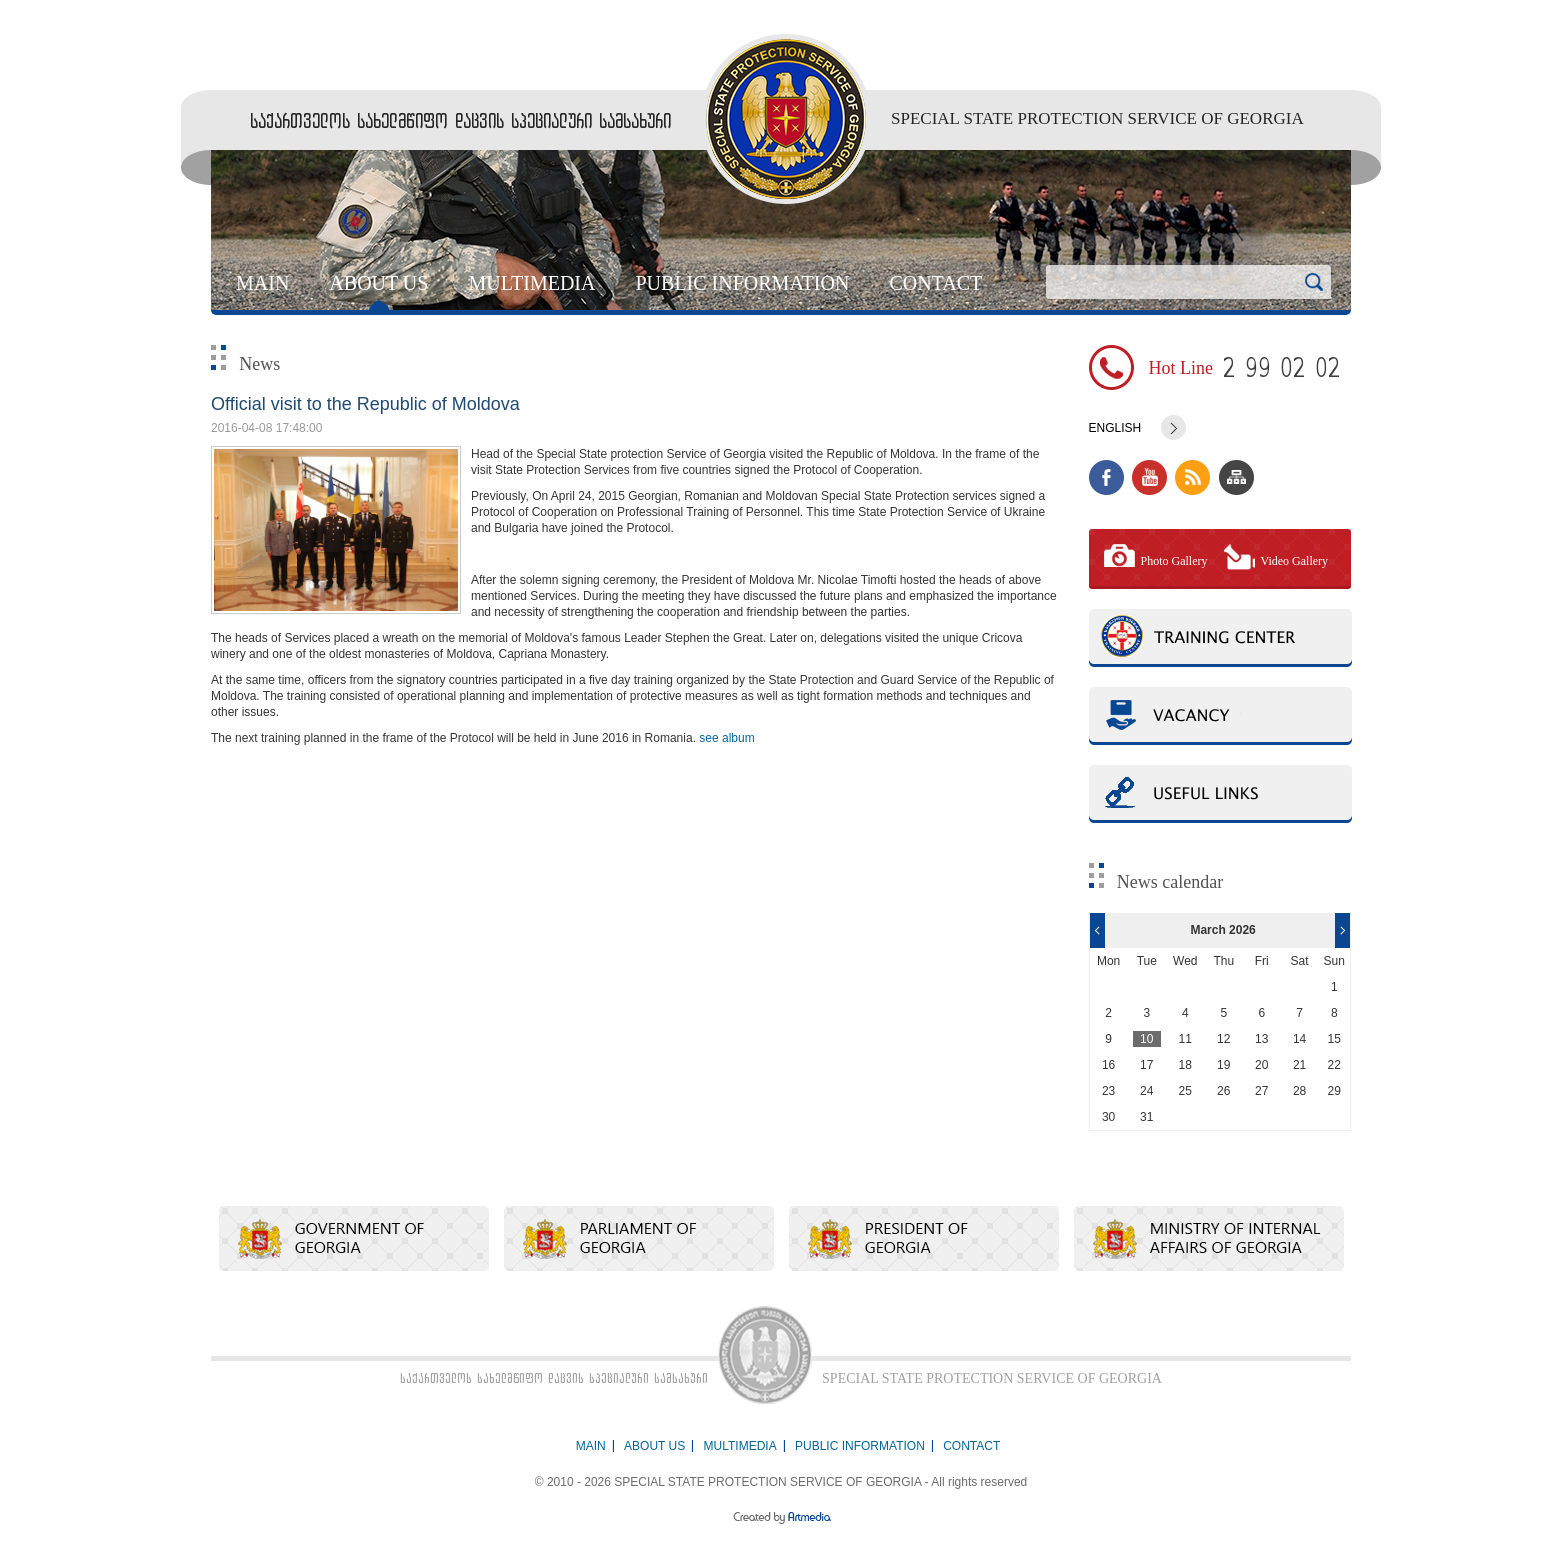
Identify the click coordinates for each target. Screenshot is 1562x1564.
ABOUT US (378, 283)
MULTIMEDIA (531, 283)
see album (726, 738)
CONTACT (935, 283)
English (1115, 428)
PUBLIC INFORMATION (742, 283)
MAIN (262, 283)
